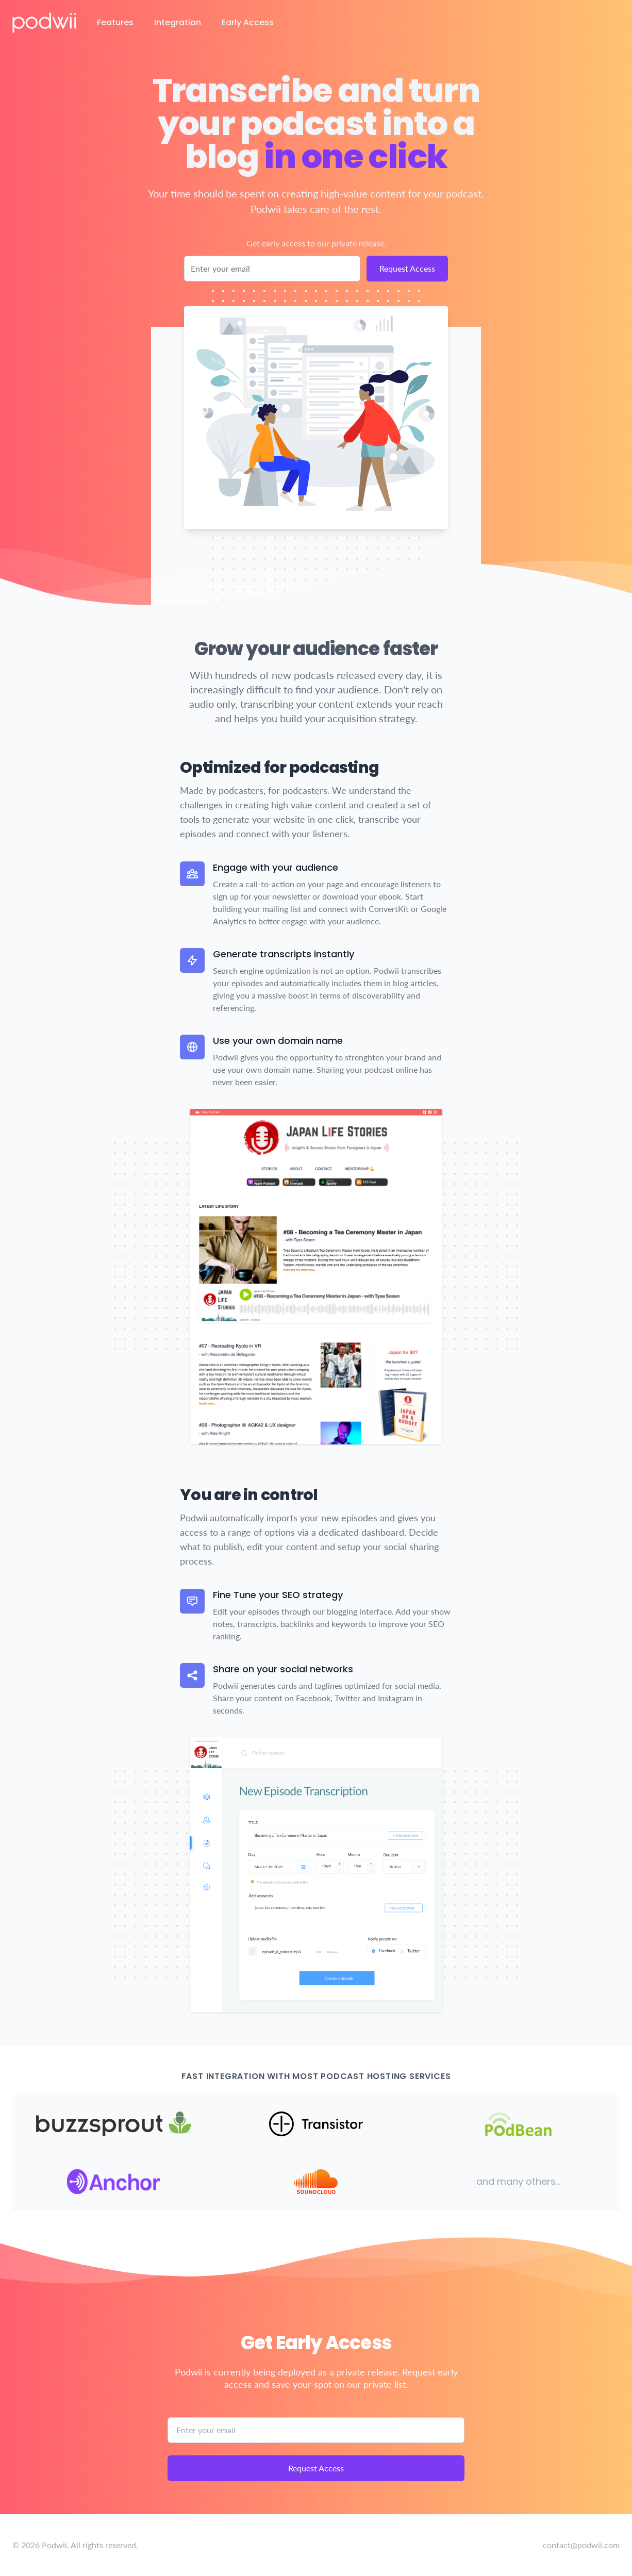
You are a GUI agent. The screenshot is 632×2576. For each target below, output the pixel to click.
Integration (177, 22)
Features (115, 22)
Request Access (407, 268)
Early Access (248, 22)
